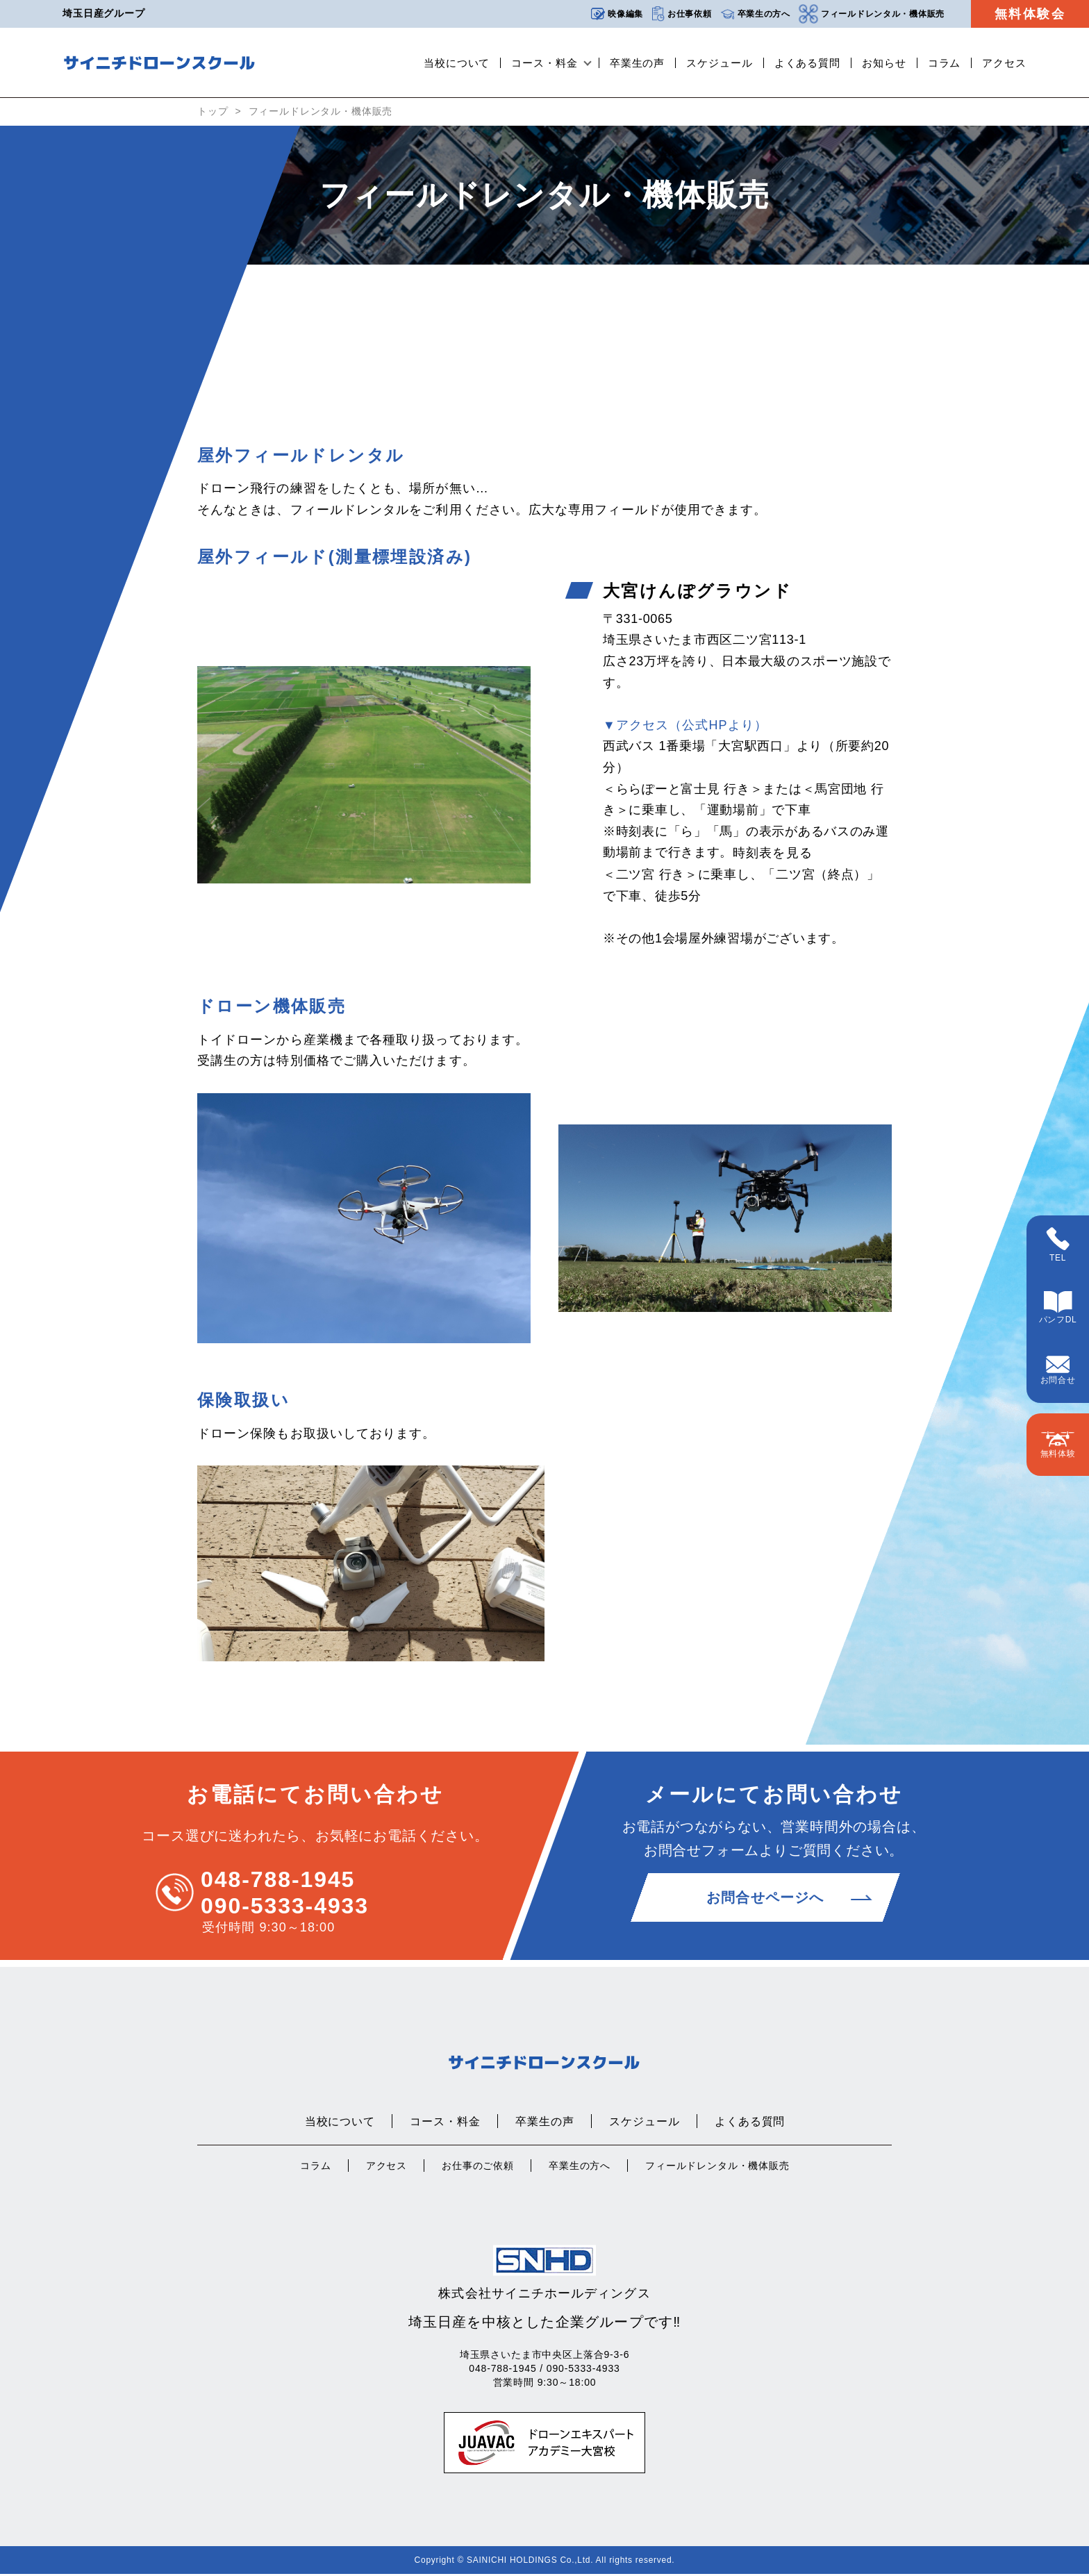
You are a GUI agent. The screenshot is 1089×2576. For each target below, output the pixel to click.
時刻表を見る (772, 856)
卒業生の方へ (755, 14)
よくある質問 (807, 63)
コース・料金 (544, 63)
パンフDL (1058, 1307)
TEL (1058, 1245)
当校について (457, 63)
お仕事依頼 (681, 14)
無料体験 (1058, 1445)
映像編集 (617, 14)
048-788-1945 (278, 1881)
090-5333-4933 (285, 1908)
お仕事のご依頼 (478, 2168)
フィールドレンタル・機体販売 (872, 14)
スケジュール (719, 63)
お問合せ (1058, 1370)
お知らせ (884, 63)
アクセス (1004, 63)
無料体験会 (1030, 14)
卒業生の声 (637, 63)
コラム (944, 63)
